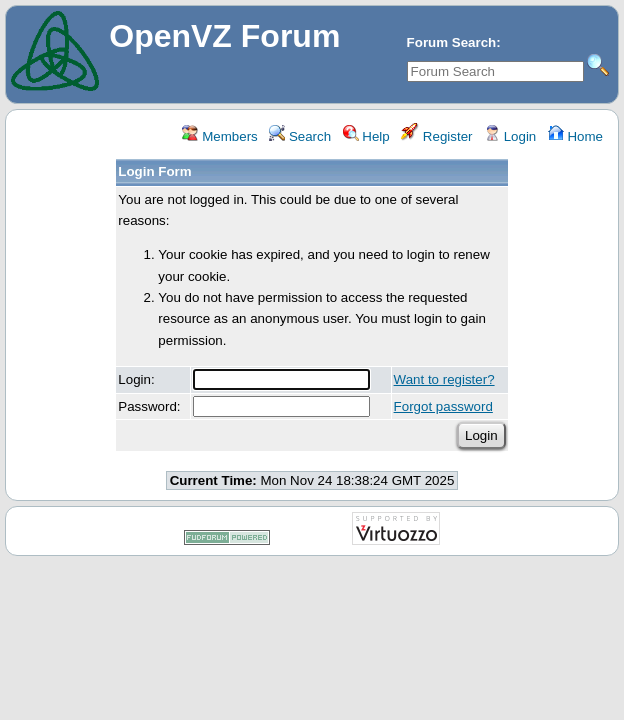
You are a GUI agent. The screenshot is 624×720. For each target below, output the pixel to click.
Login (510, 136)
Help (366, 136)
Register (436, 136)
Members (219, 136)
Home (575, 136)
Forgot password (443, 406)
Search (300, 136)
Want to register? (444, 379)
